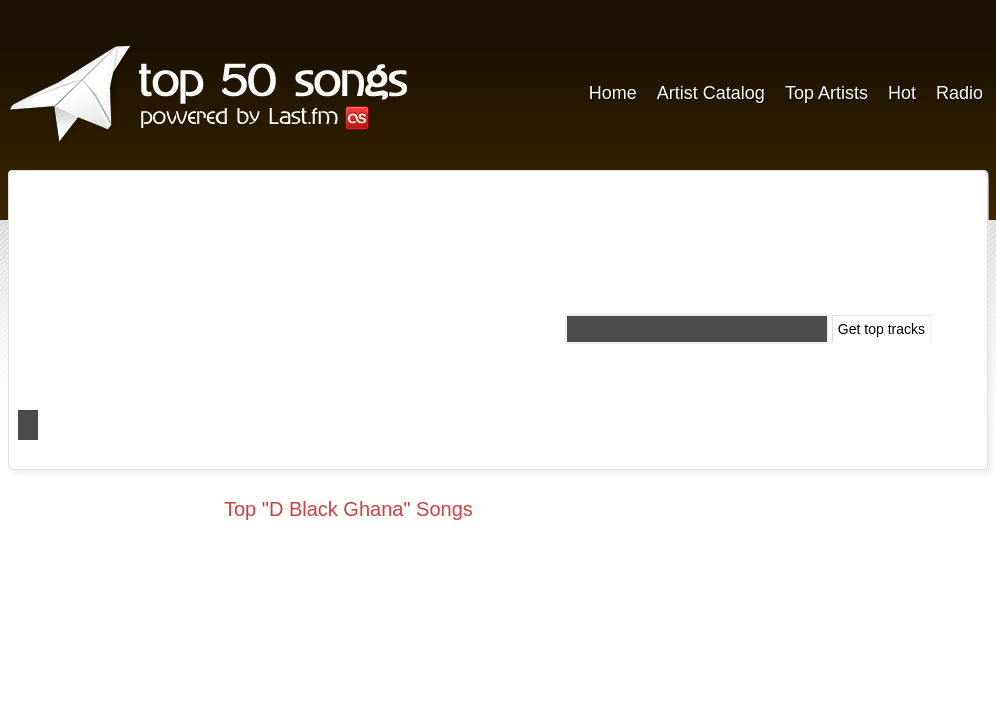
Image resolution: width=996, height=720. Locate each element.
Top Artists (826, 93)
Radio (959, 93)
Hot (902, 93)
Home (613, 93)
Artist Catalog (711, 93)
